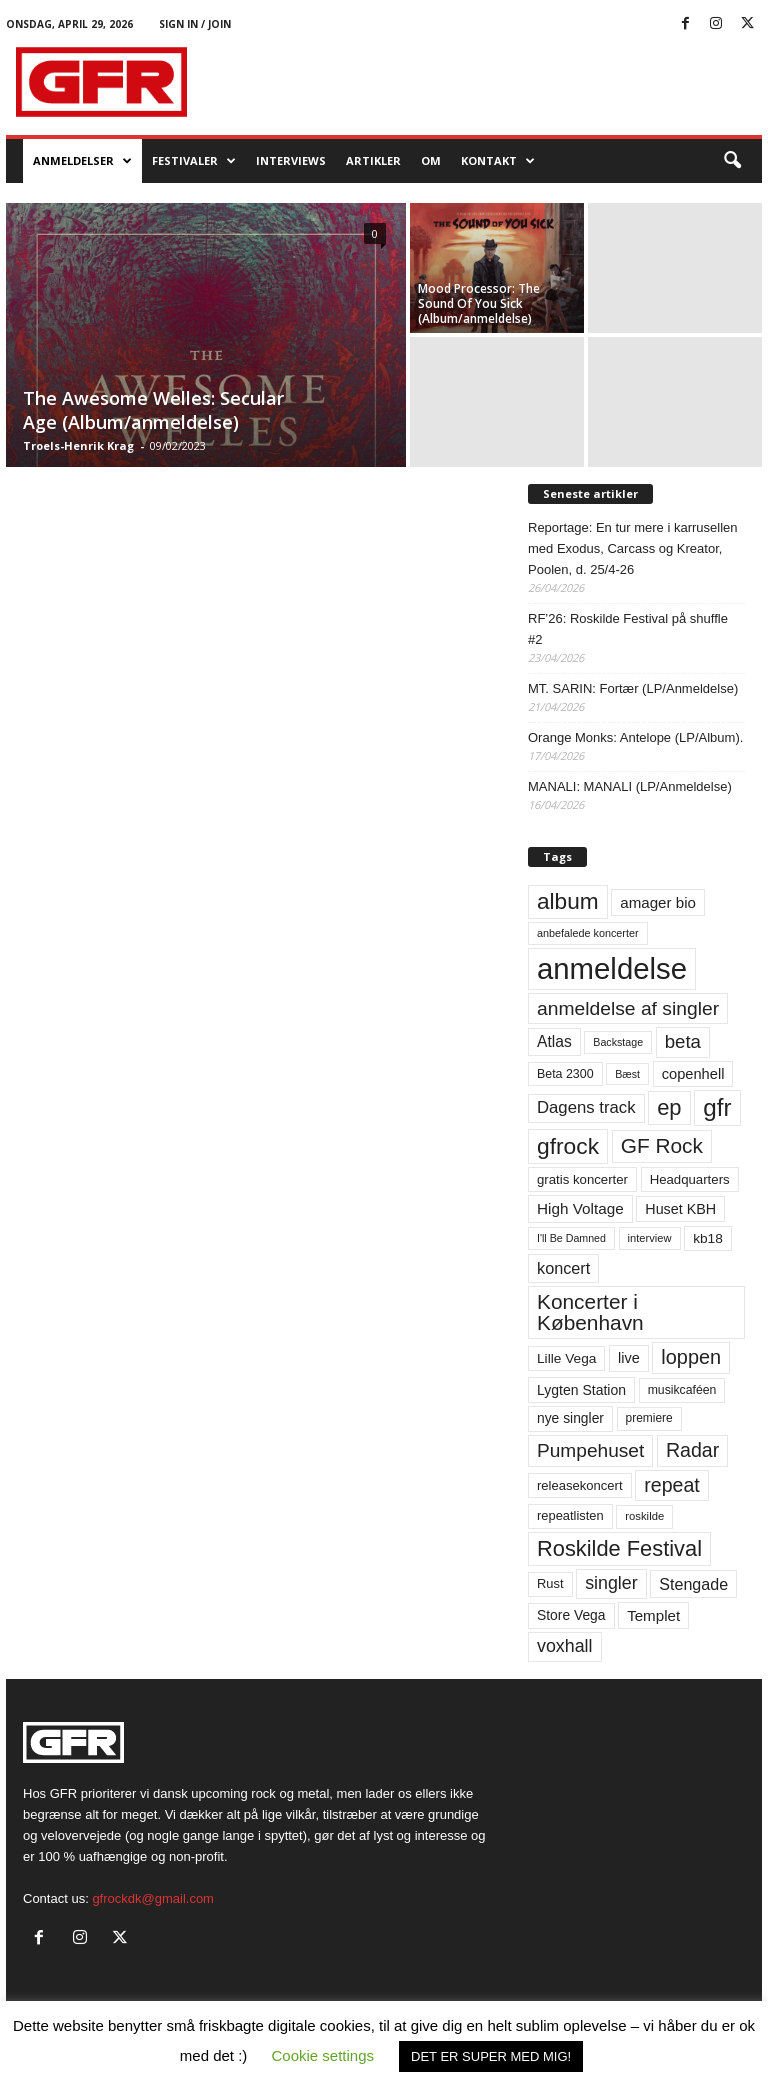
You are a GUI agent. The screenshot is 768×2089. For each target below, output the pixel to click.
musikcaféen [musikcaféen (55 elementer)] (682, 1390)
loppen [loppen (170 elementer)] (691, 1357)
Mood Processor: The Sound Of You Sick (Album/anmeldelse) (479, 303)
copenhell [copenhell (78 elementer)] (693, 1074)
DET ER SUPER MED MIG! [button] (491, 2056)
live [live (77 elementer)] (629, 1358)
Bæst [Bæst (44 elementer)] (627, 1074)
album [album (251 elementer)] (568, 901)
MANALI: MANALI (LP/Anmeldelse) (630, 786)
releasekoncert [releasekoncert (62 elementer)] (580, 1485)
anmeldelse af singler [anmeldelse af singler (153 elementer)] (628, 1008)
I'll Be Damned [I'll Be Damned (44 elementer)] (571, 1238)
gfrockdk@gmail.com (153, 1898)
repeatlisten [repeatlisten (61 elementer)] (570, 1515)
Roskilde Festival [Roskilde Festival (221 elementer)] (619, 1548)
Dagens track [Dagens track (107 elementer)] (586, 1107)
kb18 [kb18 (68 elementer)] (708, 1238)
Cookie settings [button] (323, 2055)
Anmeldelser (82, 161)
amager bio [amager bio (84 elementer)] (658, 902)
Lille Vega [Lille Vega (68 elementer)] (566, 1358)
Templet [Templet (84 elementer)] (653, 1615)
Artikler (373, 160)
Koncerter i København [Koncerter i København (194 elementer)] (590, 1312)
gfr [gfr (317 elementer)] (717, 1107)
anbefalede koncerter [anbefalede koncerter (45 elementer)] (588, 933)
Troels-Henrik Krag (78, 445)
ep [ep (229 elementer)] (669, 1107)
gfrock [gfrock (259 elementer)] (568, 1146)
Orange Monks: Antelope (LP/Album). (635, 737)
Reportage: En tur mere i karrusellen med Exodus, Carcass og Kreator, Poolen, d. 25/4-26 (633, 548)
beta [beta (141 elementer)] (683, 1041)
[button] (732, 161)
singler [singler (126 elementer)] (611, 1583)
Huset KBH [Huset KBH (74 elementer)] (680, 1209)
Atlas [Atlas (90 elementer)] (554, 1041)
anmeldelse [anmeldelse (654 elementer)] (612, 968)
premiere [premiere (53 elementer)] (649, 1418)
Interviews (291, 160)
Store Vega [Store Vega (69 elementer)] (571, 1615)
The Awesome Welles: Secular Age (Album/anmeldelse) (153, 410)
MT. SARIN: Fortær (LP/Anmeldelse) (633, 688)
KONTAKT (498, 161)
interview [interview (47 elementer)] (650, 1238)
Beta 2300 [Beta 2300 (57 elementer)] (565, 1074)
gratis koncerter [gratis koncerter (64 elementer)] (582, 1179)
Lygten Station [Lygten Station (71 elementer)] (581, 1390)
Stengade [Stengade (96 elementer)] (693, 1584)
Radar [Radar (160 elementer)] (692, 1450)
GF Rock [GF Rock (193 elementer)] (662, 1145)
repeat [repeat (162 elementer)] (672, 1485)
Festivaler (194, 161)
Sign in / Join (195, 24)
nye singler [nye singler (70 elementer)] (570, 1418)
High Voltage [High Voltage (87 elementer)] (580, 1208)
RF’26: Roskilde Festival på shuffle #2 (628, 629)
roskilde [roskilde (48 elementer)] (644, 1516)
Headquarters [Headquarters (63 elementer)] (690, 1179)
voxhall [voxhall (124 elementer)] (565, 1646)
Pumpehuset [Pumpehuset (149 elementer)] (590, 1450)
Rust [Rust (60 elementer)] (550, 1583)
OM (431, 160)
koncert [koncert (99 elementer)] (563, 1268)
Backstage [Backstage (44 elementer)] (618, 1042)
